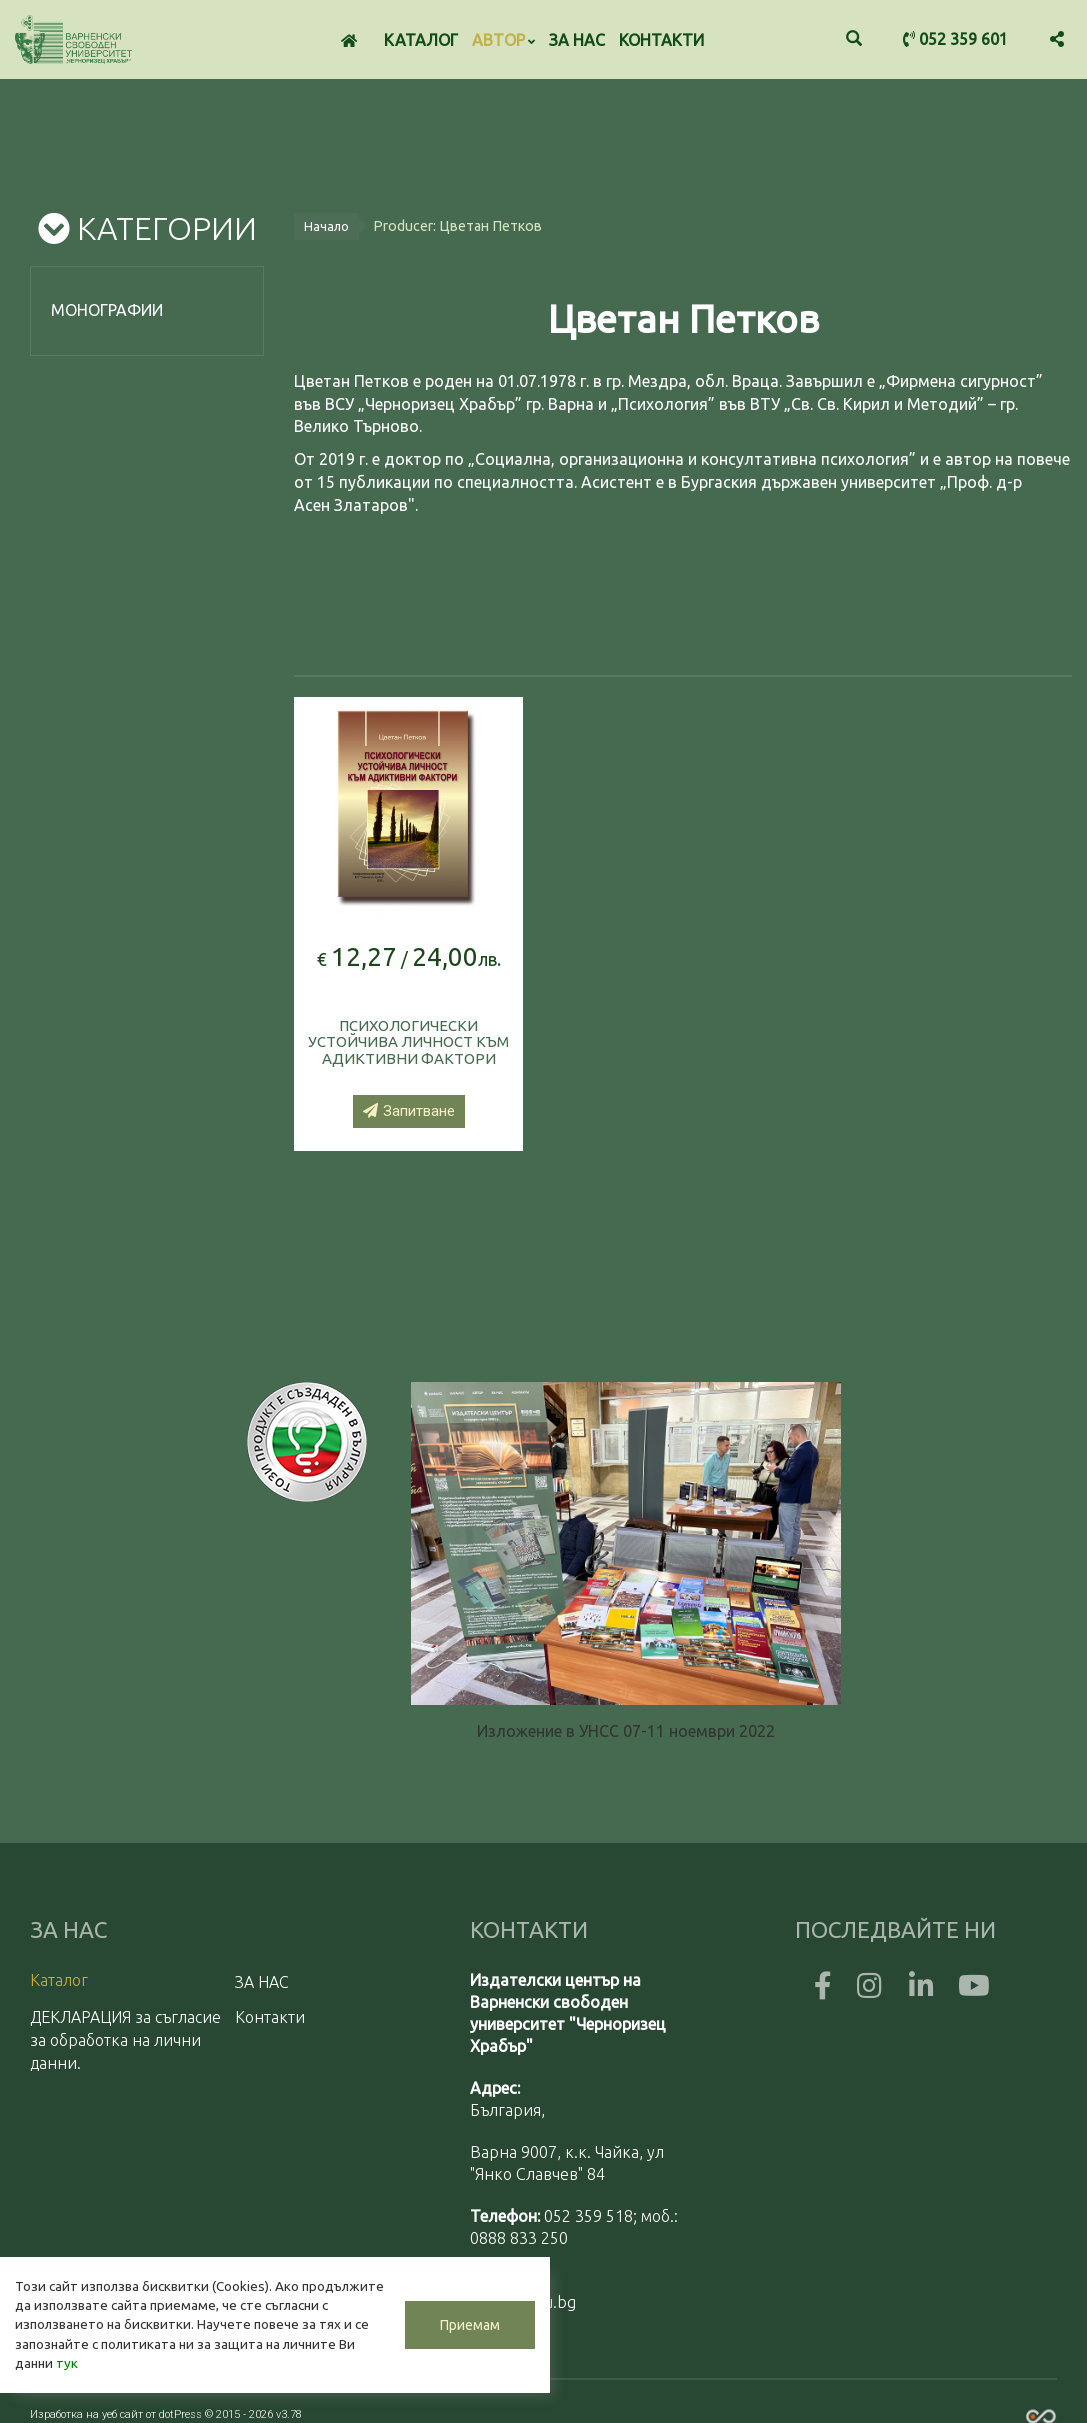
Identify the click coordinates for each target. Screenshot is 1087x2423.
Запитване (409, 1110)
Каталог (421, 40)
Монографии (107, 309)
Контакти (661, 40)
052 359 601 (955, 39)
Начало (326, 224)
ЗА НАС (577, 40)
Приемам (470, 2325)
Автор (503, 40)
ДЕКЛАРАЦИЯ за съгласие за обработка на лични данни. (125, 2039)
